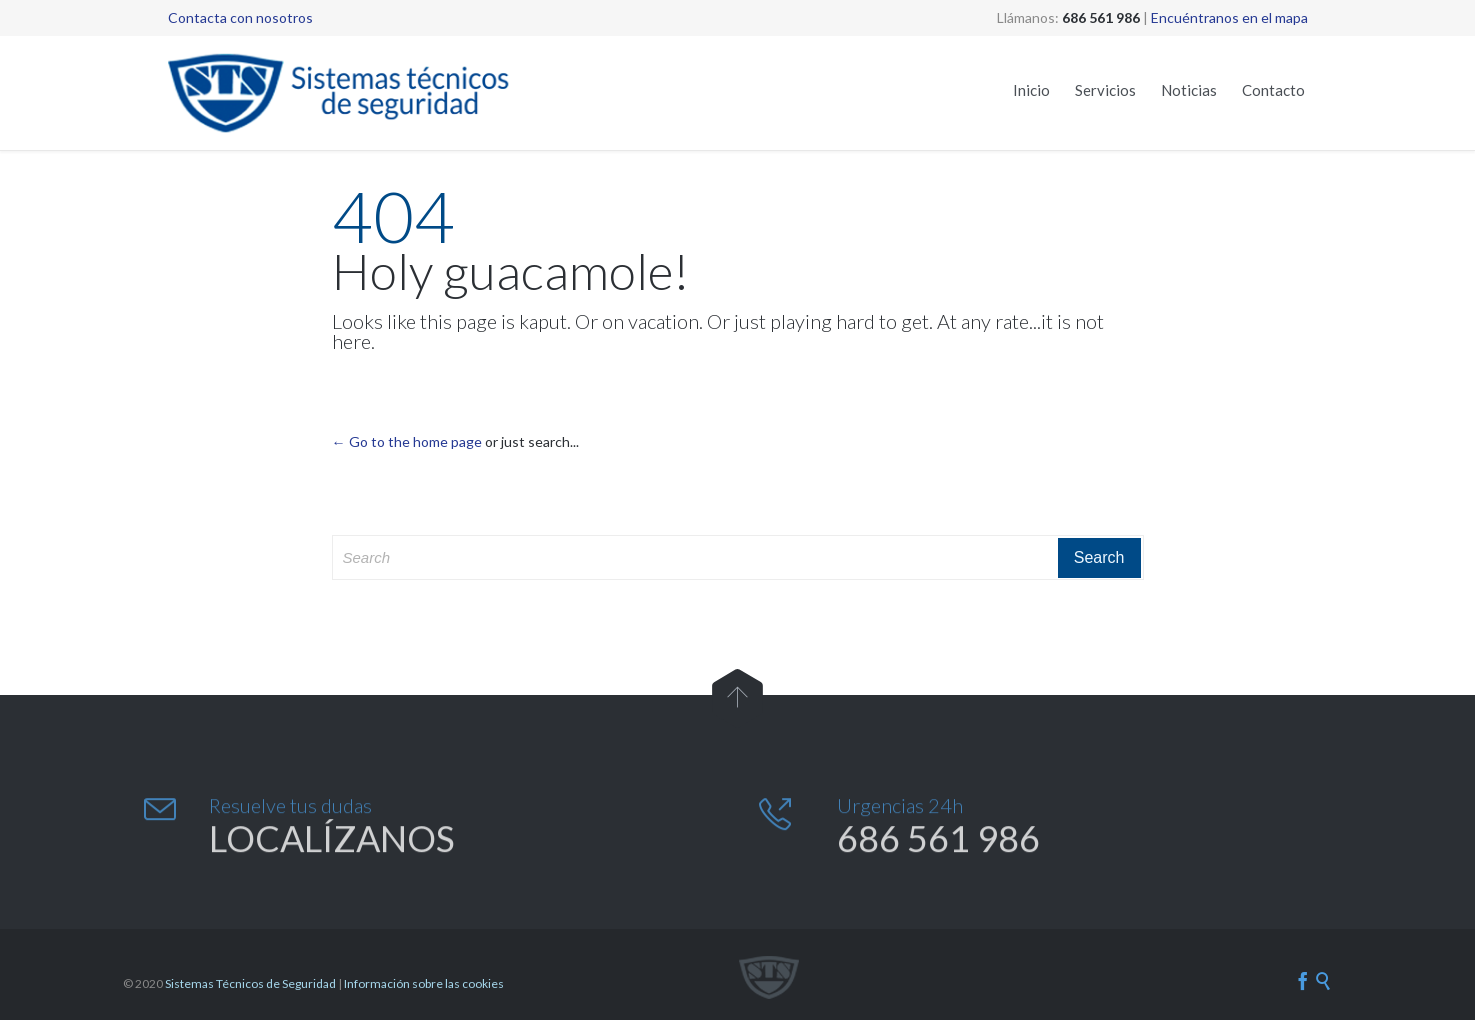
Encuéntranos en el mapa (1229, 17)
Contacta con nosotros (240, 17)
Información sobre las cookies (424, 983)
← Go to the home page (407, 441)
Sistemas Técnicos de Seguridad (250, 983)
